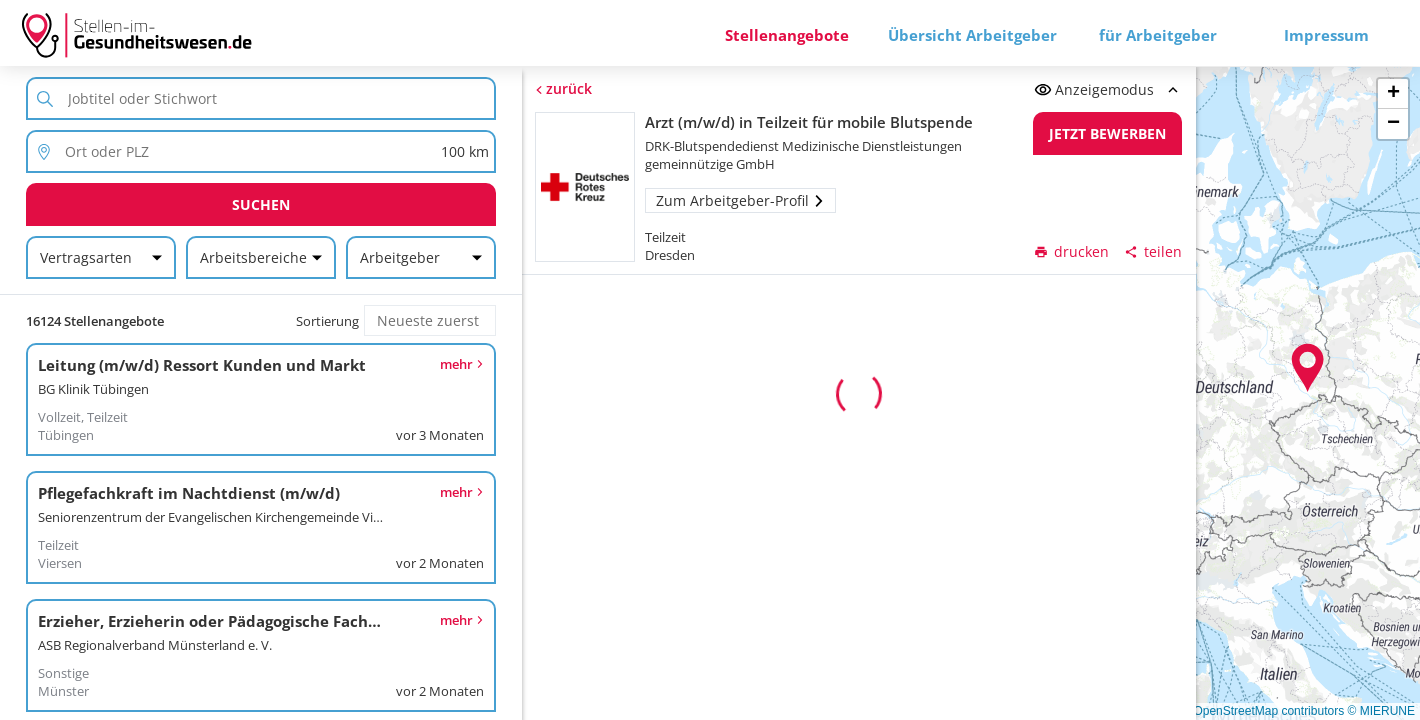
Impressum (1326, 35)
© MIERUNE (1381, 711)
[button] (1308, 368)
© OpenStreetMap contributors (1262, 711)
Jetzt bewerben (1107, 133)
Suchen (261, 204)
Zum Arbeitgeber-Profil (740, 200)
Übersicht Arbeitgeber (972, 35)
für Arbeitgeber (1158, 35)
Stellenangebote (787, 35)
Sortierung (327, 321)
